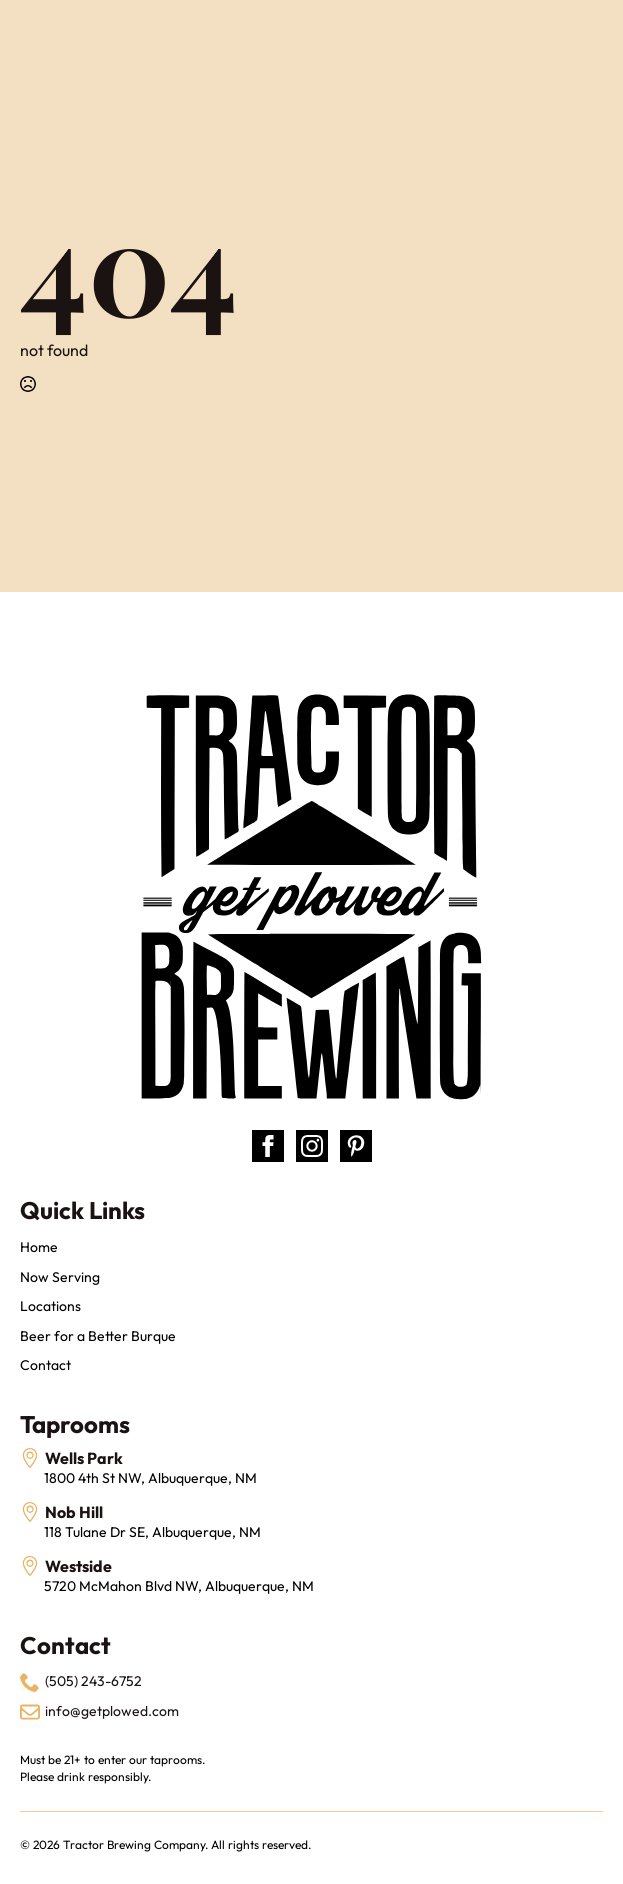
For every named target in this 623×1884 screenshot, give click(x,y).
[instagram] (312, 1146)
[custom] (356, 1146)
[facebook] (268, 1146)
